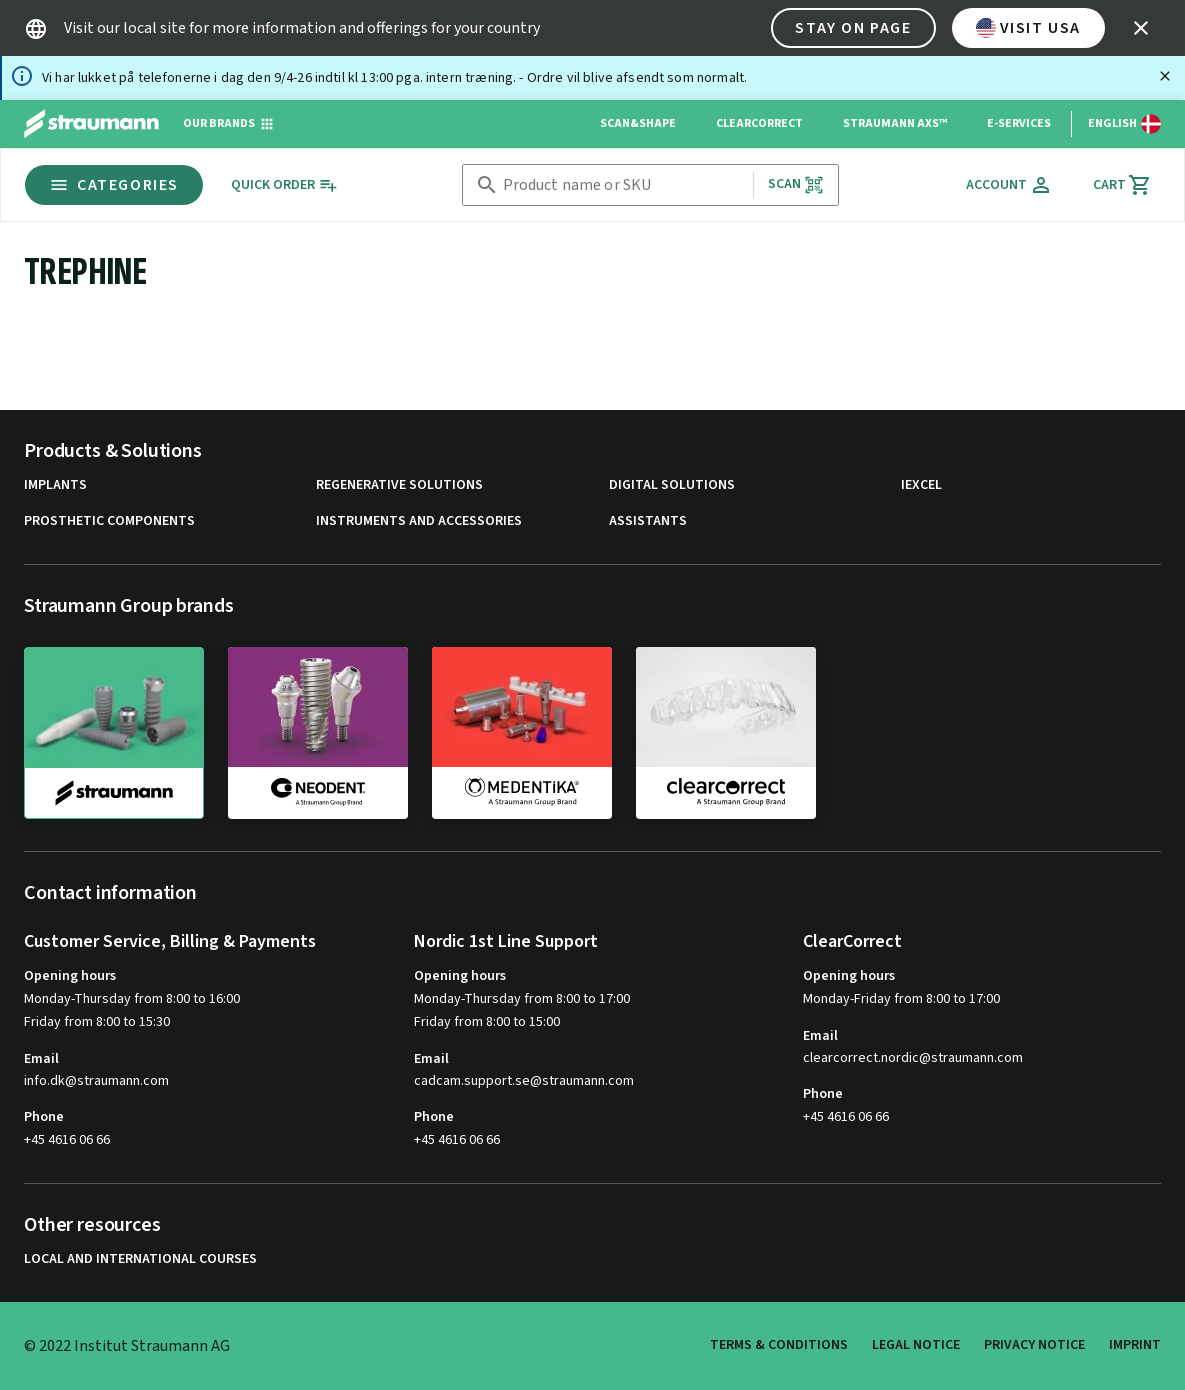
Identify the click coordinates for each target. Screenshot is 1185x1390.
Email (41, 1059)
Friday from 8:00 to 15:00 (487, 1022)
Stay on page (853, 28)
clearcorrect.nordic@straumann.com (913, 1058)
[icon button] (1141, 28)
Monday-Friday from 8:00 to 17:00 (901, 999)
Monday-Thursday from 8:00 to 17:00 (522, 999)
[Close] (1165, 76)
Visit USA (1028, 28)
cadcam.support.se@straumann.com (524, 1081)
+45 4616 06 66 (67, 1140)
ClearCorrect (759, 123)
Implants (55, 485)
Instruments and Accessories (419, 521)
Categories (114, 185)
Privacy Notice (1034, 1345)
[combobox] (624, 185)
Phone (44, 1117)
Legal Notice (916, 1345)
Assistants (648, 521)
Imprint (1135, 1345)
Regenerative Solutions (399, 485)
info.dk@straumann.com (96, 1081)
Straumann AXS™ (895, 123)
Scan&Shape (638, 123)
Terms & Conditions (779, 1345)
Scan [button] (796, 184)
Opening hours (70, 976)
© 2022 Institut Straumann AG (127, 1346)
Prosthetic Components (109, 521)
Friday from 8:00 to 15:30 (97, 1022)
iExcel (921, 485)
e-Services (1019, 123)
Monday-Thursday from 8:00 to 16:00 (132, 999)
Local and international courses (140, 1259)
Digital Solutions (672, 485)
